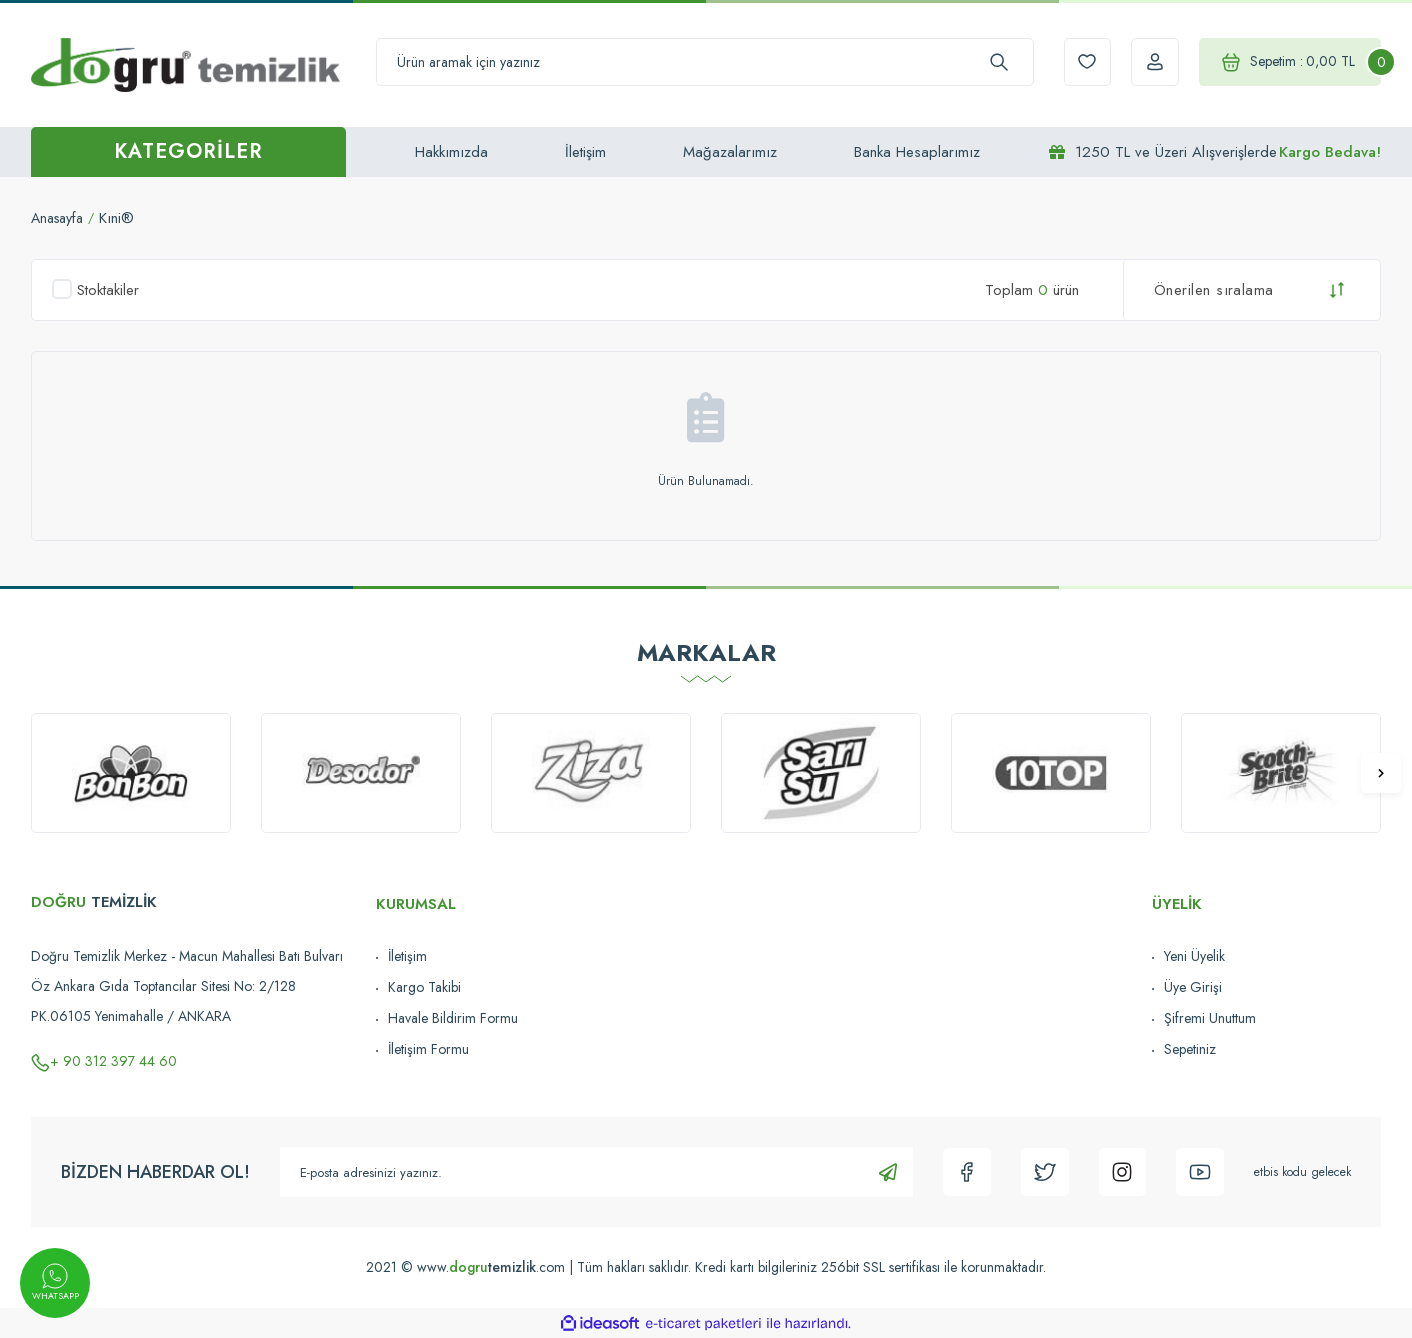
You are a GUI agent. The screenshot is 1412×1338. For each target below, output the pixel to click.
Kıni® (123, 218)
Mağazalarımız (730, 152)
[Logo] (185, 64)
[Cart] (1283, 63)
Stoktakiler (108, 290)
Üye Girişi (1193, 987)
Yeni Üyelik (1194, 956)
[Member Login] (1140, 63)
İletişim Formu (428, 1049)
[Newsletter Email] (592, 1172)
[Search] (695, 63)
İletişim (585, 152)
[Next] (1381, 773)
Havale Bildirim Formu (453, 1018)
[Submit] (879, 1172)
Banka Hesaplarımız (917, 152)
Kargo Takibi (424, 987)
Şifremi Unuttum (1210, 1018)
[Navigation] (188, 152)
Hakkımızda (451, 152)
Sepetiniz (1190, 1049)
